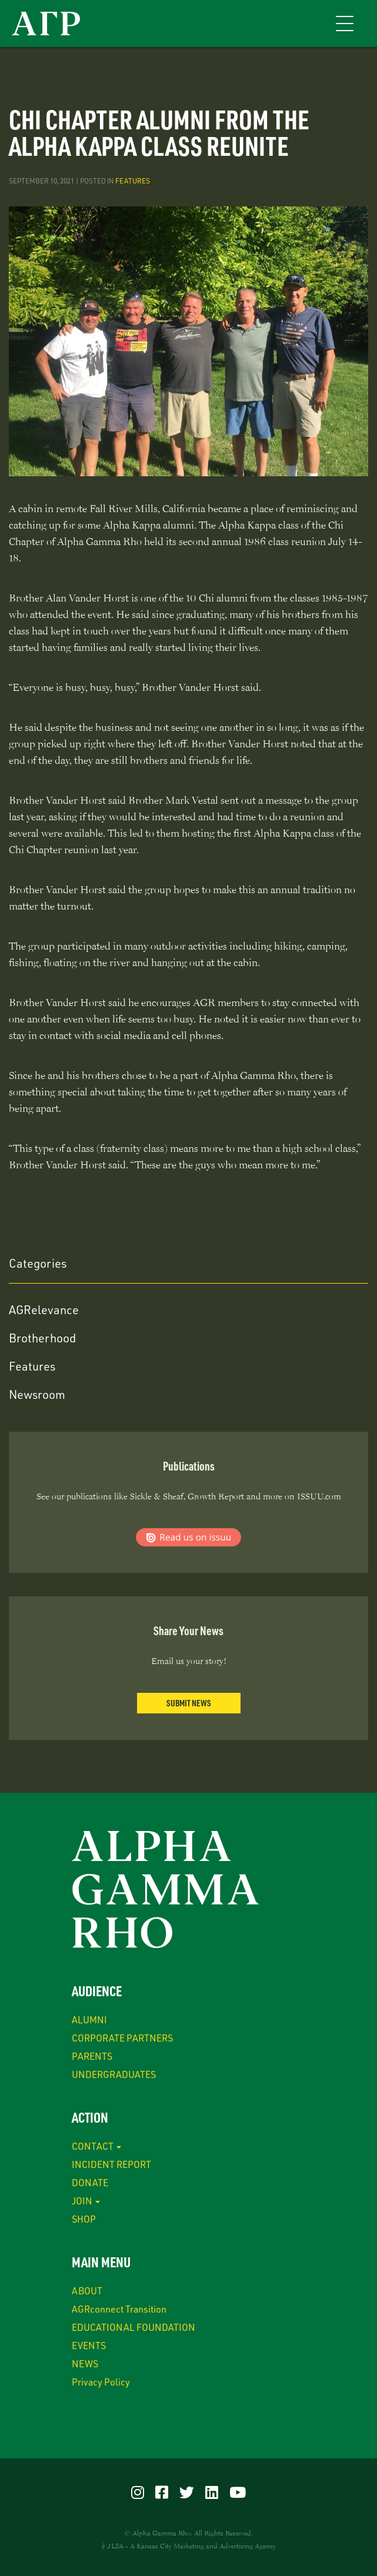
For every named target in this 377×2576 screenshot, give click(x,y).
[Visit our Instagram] (137, 2492)
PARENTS (92, 2056)
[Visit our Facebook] (161, 2492)
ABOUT (87, 2290)
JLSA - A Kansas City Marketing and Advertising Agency (192, 2546)
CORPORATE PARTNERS (122, 2038)
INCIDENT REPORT (111, 2164)
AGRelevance (44, 1309)
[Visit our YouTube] (237, 2492)
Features (132, 180)
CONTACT (96, 2146)
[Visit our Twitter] (186, 2492)
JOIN (86, 2200)
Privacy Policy (101, 2381)
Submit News (188, 1703)
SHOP (84, 2219)
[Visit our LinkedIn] (211, 2492)
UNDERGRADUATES (114, 2074)
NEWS (85, 2363)
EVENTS (89, 2345)
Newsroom (37, 1394)
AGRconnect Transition (119, 2309)
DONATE (90, 2182)
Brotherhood (42, 1337)
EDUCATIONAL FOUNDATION (133, 2327)
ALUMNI (89, 2019)
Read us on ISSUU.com (188, 1537)
